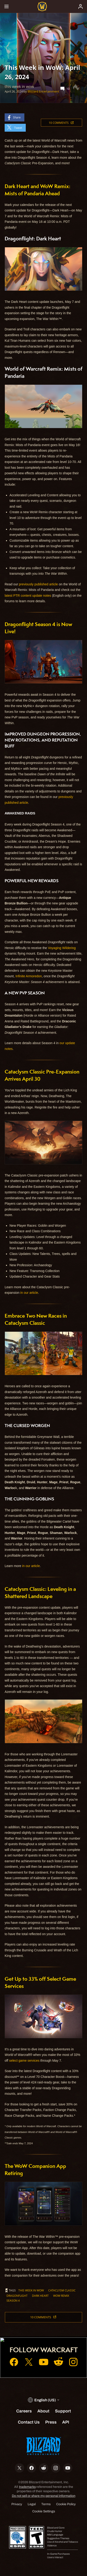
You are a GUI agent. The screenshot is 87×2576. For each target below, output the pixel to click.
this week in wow (31, 2290)
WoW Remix (61, 2295)
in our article (29, 1292)
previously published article (38, 584)
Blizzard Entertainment (43, 91)
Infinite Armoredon (29, 976)
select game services (24, 2060)
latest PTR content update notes (28, 595)
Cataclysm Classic (62, 2290)
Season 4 (13, 2300)
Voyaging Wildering (62, 948)
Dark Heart (40, 2295)
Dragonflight (17, 2295)
